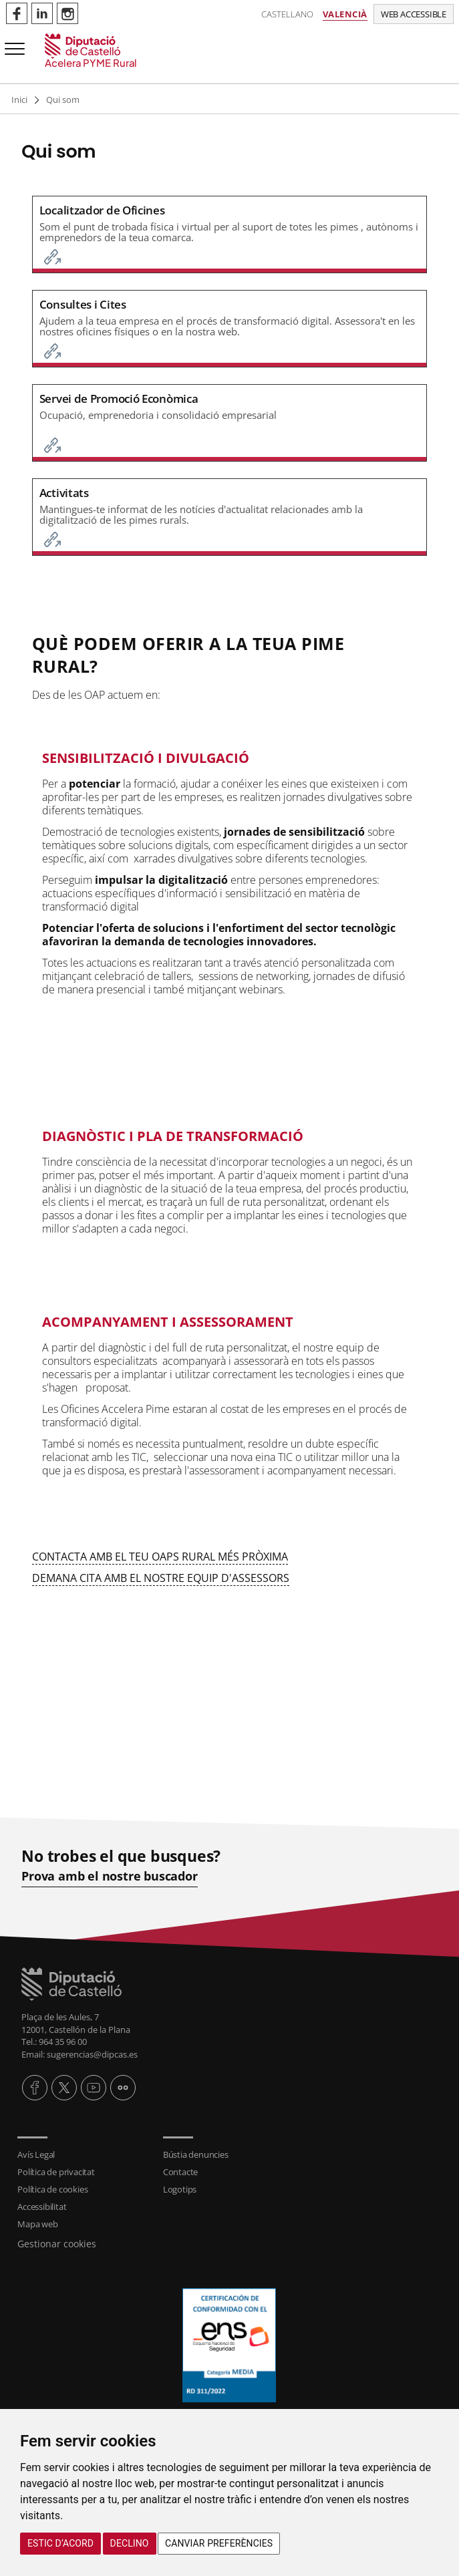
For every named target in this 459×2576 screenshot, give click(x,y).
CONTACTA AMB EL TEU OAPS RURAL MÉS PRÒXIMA (160, 1556)
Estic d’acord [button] (60, 2543)
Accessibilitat (41, 2207)
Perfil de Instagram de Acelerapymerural (67, 13)
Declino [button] (129, 2543)
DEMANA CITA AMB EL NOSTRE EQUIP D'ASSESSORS (160, 1578)
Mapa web (37, 2224)
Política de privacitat (56, 2172)
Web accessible (413, 14)
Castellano (287, 14)
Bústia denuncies (195, 2154)
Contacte (180, 2172)
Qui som (63, 100)
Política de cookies (52, 2189)
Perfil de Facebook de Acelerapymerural (16, 13)
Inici (19, 100)
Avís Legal (36, 2154)
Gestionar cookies (56, 2243)
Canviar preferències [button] (219, 2543)
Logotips (179, 2189)
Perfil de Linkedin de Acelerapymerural (42, 13)
